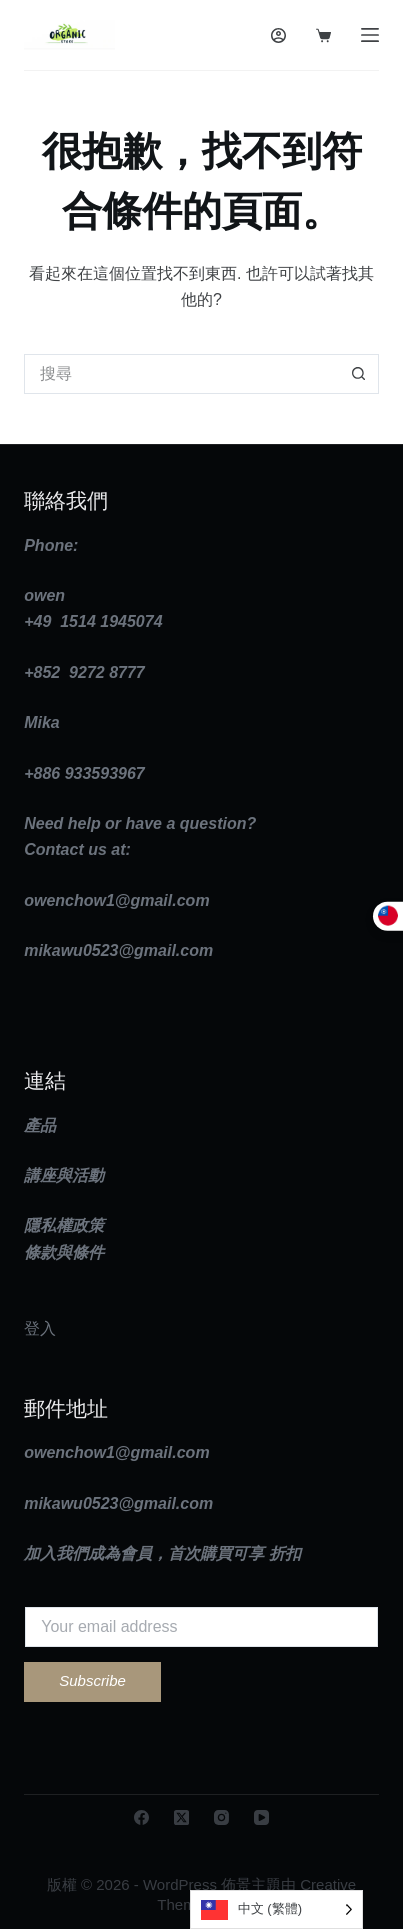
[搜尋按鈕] (359, 374)
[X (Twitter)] (181, 1817)
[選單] (370, 35)
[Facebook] (141, 1817)
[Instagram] (221, 1817)
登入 (40, 1328)
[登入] (278, 35)
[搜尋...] (181, 374)
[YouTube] (261, 1817)
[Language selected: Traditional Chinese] (276, 1909)
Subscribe (92, 1680)
